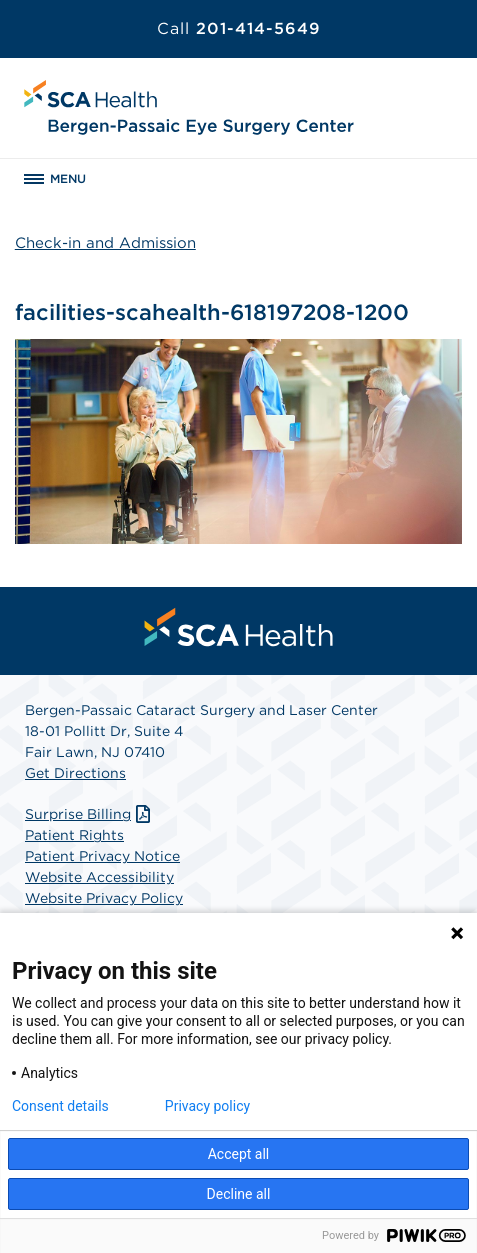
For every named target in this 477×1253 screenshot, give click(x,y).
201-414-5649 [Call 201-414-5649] (239, 28)
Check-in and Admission (105, 243)
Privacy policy (207, 1106)
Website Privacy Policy (104, 898)
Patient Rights (74, 835)
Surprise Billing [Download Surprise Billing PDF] (89, 814)
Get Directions (75, 773)
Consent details (60, 1106)
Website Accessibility (99, 877)
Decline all (239, 1194)
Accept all (239, 1154)
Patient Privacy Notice (102, 856)
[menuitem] (239, 627)
